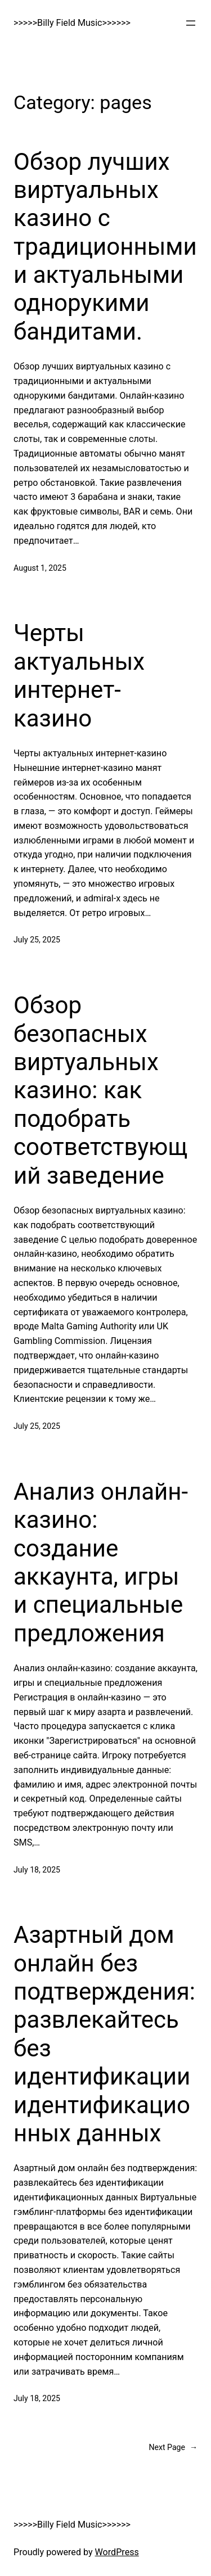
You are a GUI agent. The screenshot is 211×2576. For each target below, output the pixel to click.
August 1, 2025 (40, 567)
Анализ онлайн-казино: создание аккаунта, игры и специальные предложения (101, 1562)
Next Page (173, 2447)
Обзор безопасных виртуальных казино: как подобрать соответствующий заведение (100, 1090)
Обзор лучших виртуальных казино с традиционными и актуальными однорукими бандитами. (105, 246)
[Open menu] (190, 23)
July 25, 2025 (37, 939)
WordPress (117, 2552)
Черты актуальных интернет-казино (79, 675)
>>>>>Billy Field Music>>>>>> (72, 22)
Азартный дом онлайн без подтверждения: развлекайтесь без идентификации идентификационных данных (104, 2034)
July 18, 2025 (37, 1869)
